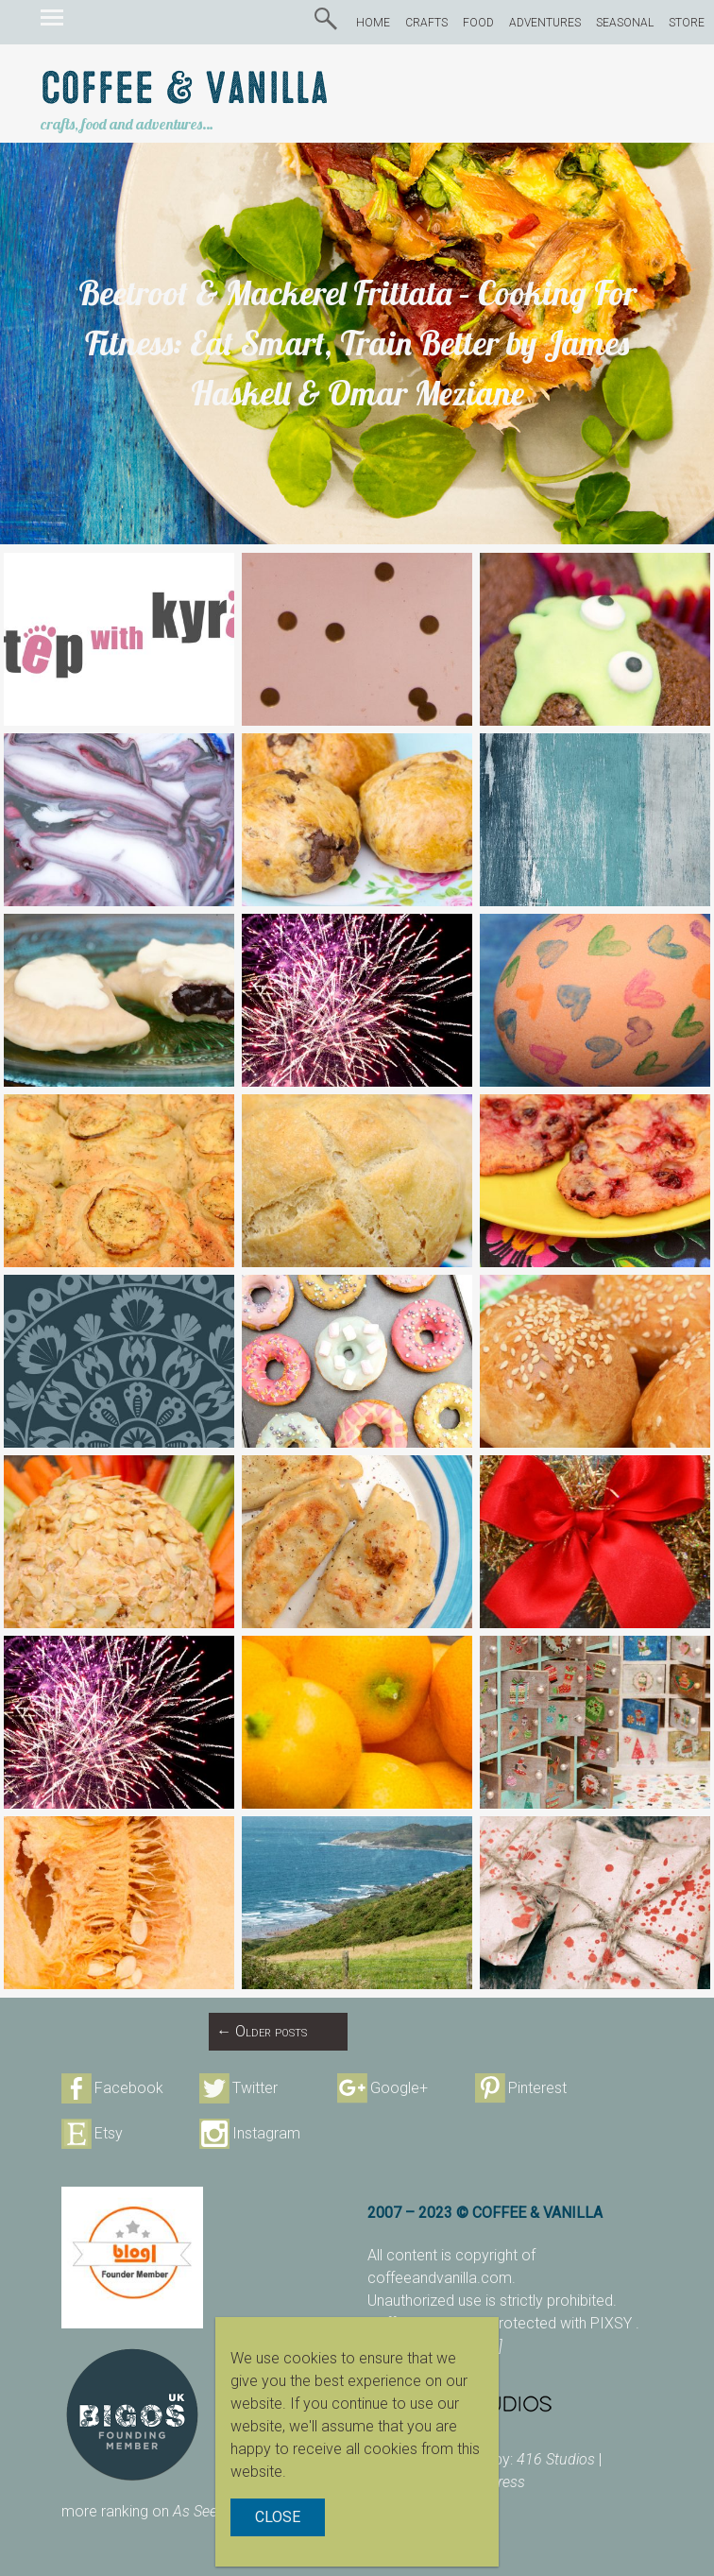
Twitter (255, 2088)
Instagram (266, 2133)
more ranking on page (162, 2511)
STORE (687, 22)
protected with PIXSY (563, 2323)
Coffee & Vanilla (185, 89)
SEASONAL (625, 22)
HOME (373, 22)
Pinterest (537, 2088)
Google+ (399, 2088)
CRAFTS (426, 22)
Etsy (108, 2133)
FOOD (478, 22)
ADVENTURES (545, 22)
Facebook (128, 2088)
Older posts (261, 2031)
